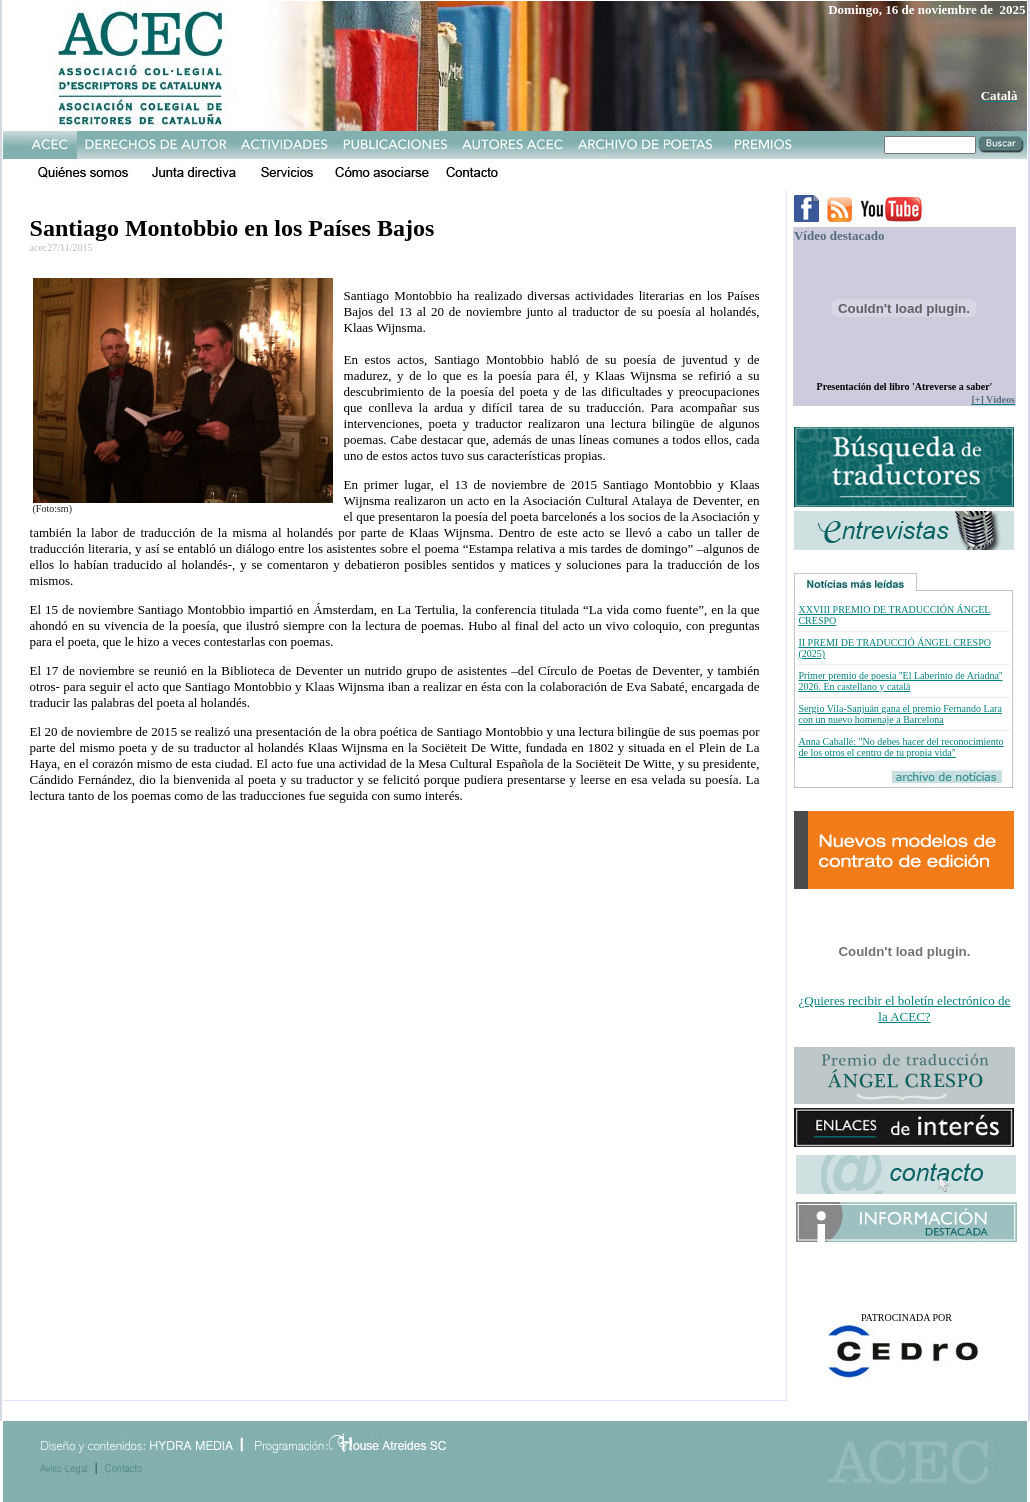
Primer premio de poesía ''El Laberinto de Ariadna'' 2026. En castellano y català (900, 681)
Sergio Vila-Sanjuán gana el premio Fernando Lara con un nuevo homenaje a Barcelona (899, 714)
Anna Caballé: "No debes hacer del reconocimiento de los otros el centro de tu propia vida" (900, 747)
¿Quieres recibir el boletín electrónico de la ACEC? (905, 1008)
